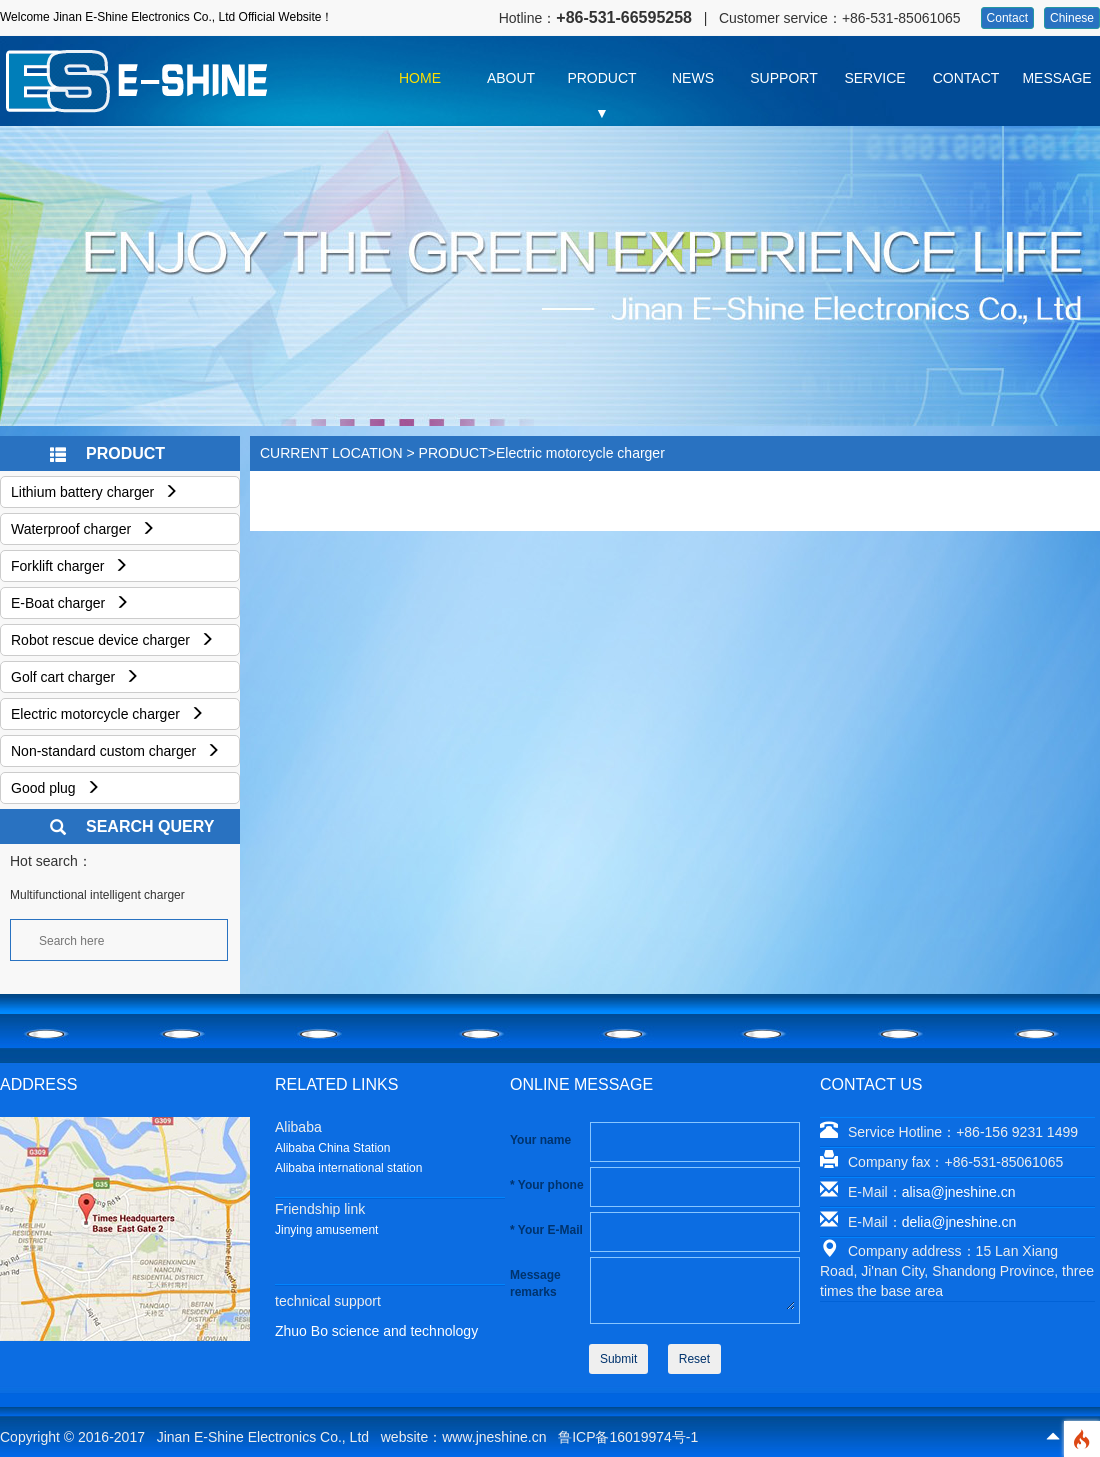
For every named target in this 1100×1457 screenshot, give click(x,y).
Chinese (1072, 18)
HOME (420, 78)
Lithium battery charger (94, 492)
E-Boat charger (70, 603)
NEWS (693, 78)
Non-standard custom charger (115, 751)
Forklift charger (69, 566)
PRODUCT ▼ (601, 83)
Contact (1007, 18)
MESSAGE (1056, 78)
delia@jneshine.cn (959, 1222)
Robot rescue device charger (112, 640)
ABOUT (511, 78)
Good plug (55, 788)
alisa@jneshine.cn (959, 1192)
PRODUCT (453, 453)
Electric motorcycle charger (107, 714)
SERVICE (874, 78)
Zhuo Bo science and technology (376, 1331)
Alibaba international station (348, 1168)
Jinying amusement (326, 1230)
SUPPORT (783, 78)
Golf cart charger (75, 677)
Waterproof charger (83, 529)
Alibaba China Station (332, 1148)
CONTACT (966, 78)
